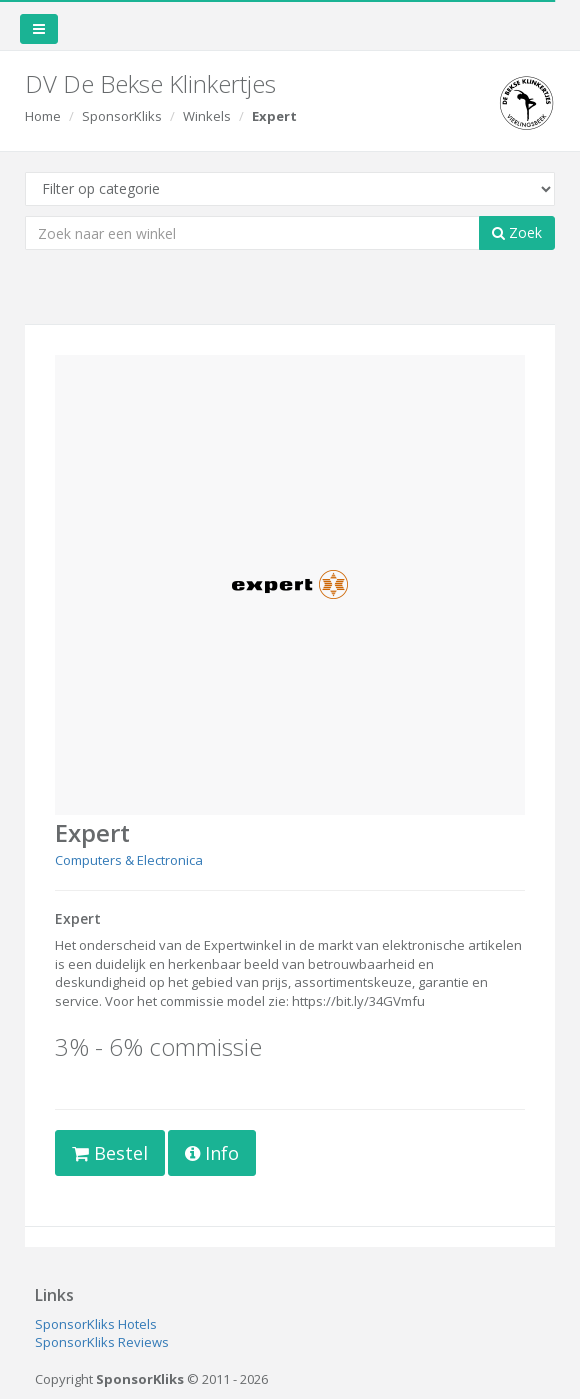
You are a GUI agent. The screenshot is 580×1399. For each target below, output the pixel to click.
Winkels (207, 116)
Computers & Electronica (129, 860)
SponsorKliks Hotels (96, 1324)
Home (43, 116)
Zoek (517, 232)
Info (212, 1153)
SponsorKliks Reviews (102, 1342)
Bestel (110, 1153)
